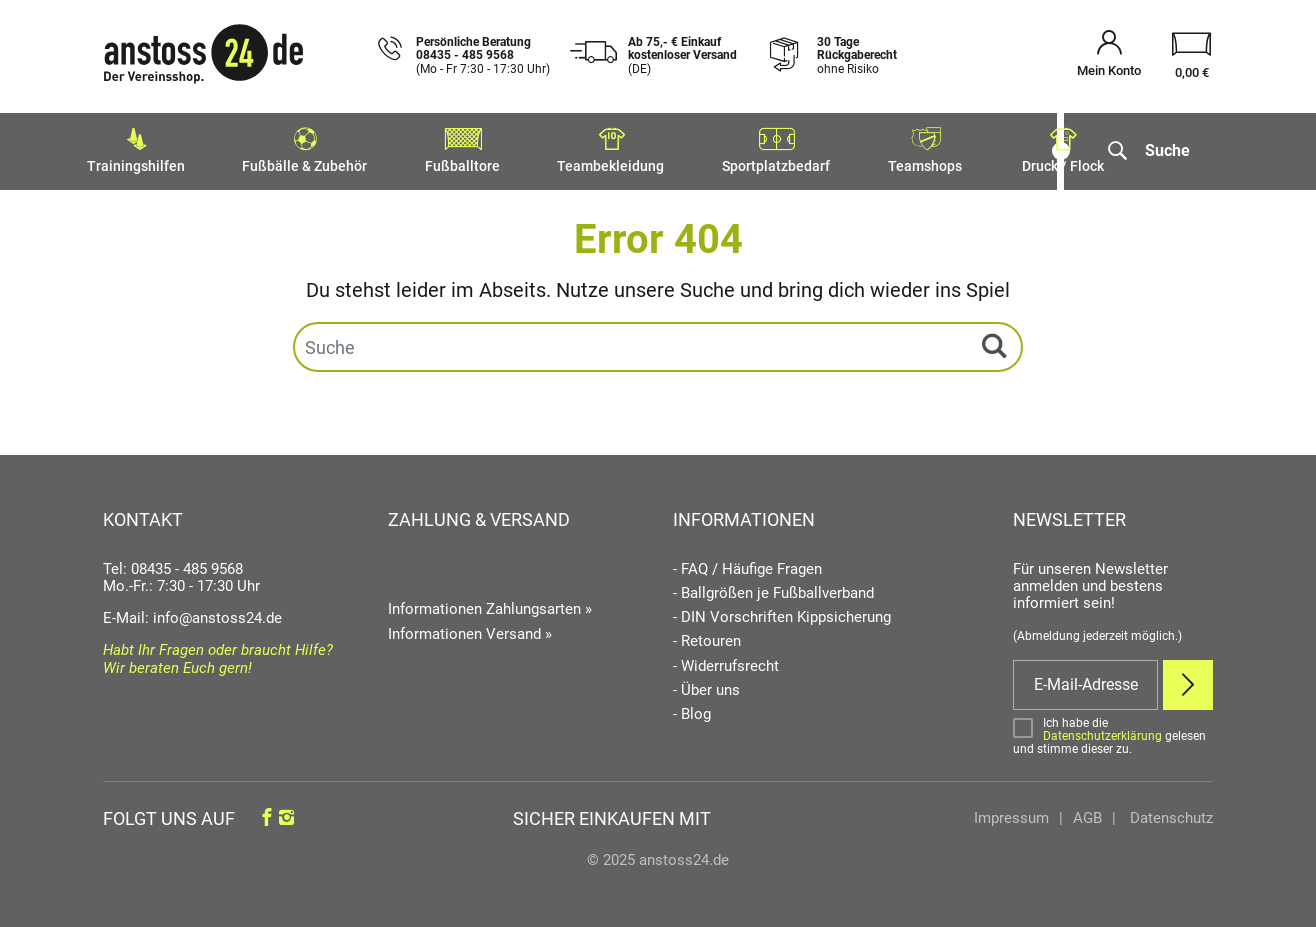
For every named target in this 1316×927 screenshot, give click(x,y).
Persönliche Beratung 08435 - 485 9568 (483, 56)
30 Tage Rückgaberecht (857, 56)
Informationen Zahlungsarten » (490, 604)
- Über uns (706, 685)
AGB (1087, 814)
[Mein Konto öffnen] (1109, 56)
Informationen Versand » (470, 629)
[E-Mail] (1085, 680)
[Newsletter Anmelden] (1188, 680)
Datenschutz (1169, 814)
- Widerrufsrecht (726, 661)
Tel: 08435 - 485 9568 (173, 564)
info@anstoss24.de (217, 613)
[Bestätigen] (1113, 731)
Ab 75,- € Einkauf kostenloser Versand (682, 56)
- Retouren (707, 637)
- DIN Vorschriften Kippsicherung (782, 612)
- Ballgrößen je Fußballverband (773, 588)
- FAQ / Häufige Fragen (747, 564)
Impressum (1011, 814)
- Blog (692, 709)
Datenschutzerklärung (1102, 731)
